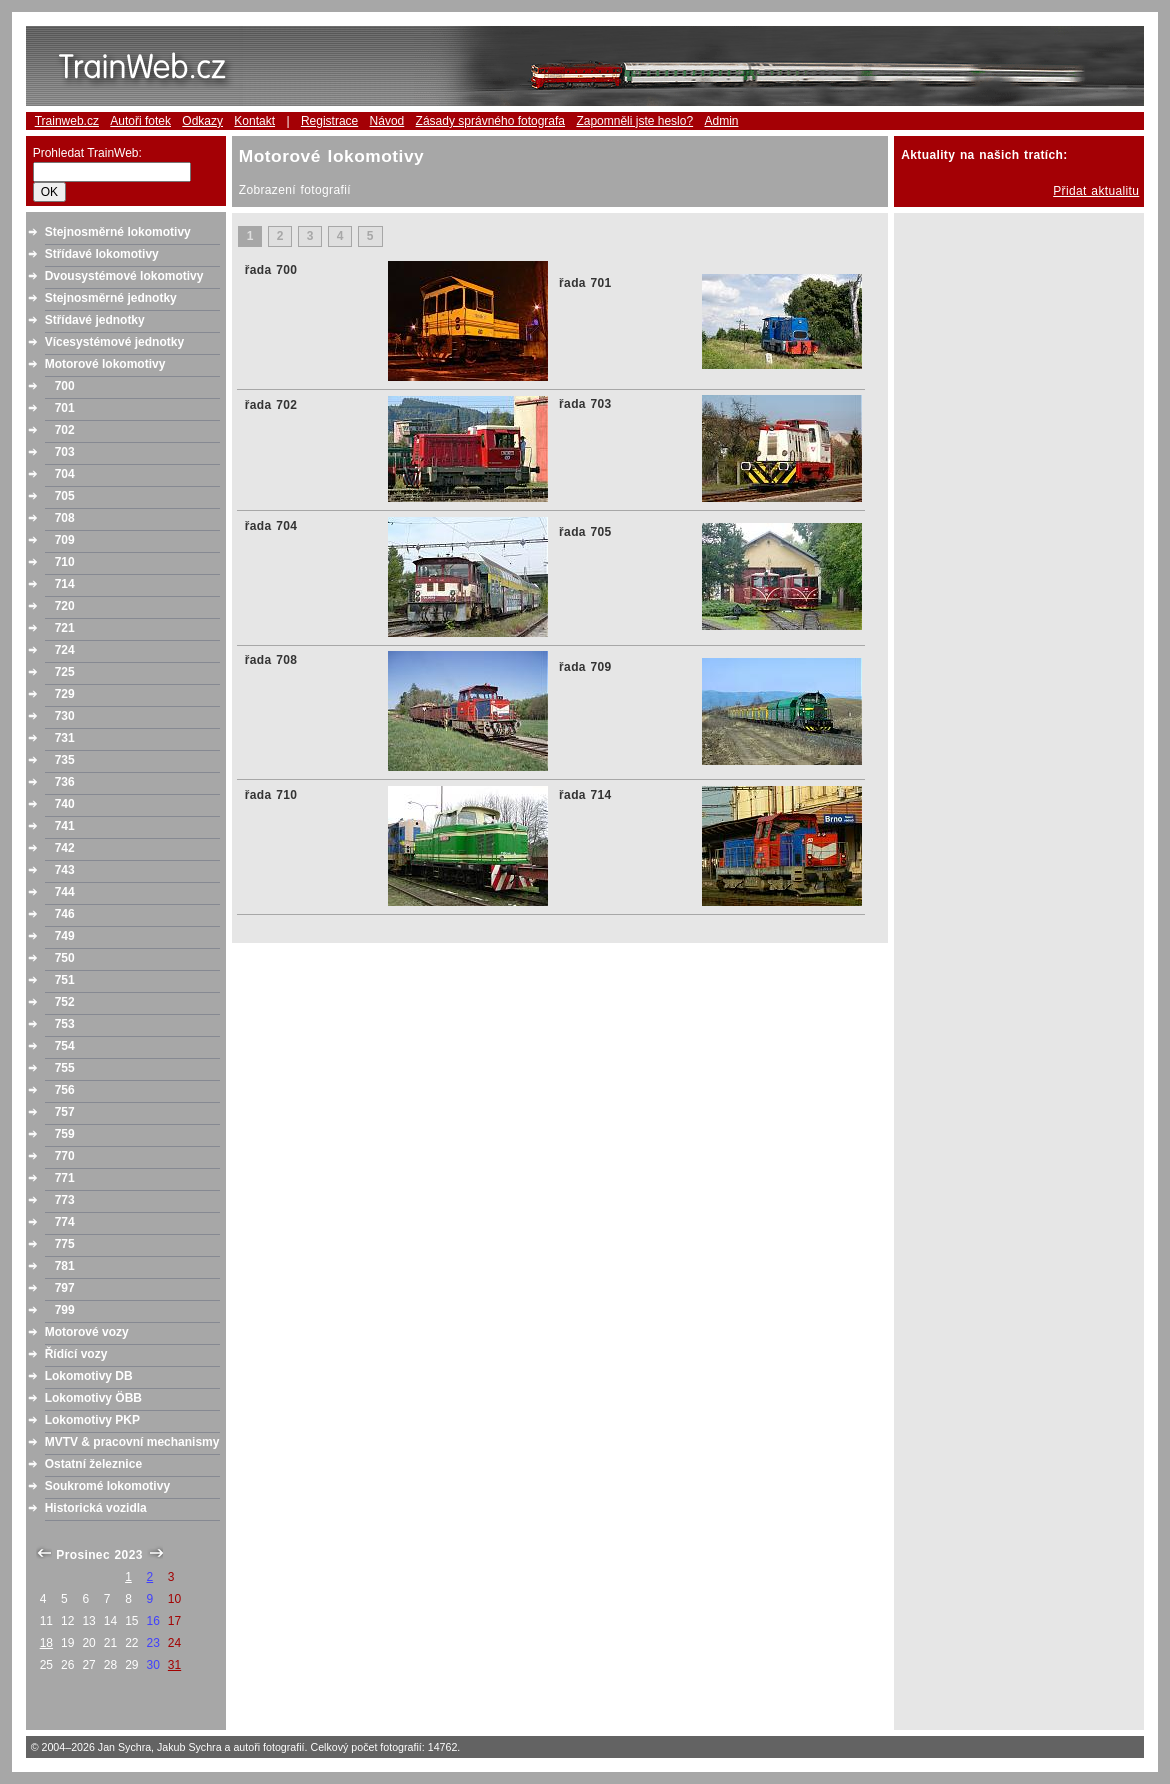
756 (65, 1090)
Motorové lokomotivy (105, 364)
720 (65, 606)
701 (65, 408)
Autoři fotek (140, 121)
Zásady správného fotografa (490, 121)
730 (65, 716)
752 (65, 1002)
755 (65, 1068)
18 (46, 1643)
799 (65, 1310)
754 (65, 1046)
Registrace (329, 121)
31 (174, 1665)
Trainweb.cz (67, 121)
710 (65, 562)
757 (65, 1112)
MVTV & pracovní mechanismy (132, 1442)
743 (65, 870)
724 (65, 650)
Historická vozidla (96, 1508)
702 (65, 430)
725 (65, 672)
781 (65, 1266)
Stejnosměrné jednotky (111, 298)
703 (65, 452)
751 (65, 980)
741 (65, 826)
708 (65, 518)
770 (65, 1156)
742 (65, 848)
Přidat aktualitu (1096, 191)
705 (65, 496)
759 (65, 1134)
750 (65, 958)
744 (65, 892)
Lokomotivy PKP (92, 1420)
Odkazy (202, 121)
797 (65, 1288)
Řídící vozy (76, 1354)
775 (65, 1244)
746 (65, 914)
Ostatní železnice (93, 1464)
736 (65, 782)
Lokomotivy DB (89, 1376)
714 (65, 584)
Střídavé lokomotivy (102, 254)
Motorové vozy (87, 1332)
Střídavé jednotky (95, 320)
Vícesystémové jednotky (114, 342)
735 (65, 760)
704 (65, 474)
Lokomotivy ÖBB (93, 1398)
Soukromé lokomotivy (107, 1486)
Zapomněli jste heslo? (634, 121)
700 (65, 386)
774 (65, 1222)
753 (65, 1024)
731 (65, 738)
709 (65, 540)
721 (65, 628)
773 (65, 1200)
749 (65, 936)
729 (65, 694)
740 (65, 804)
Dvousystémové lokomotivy (124, 276)
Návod (387, 121)
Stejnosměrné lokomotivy (118, 232)
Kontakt (254, 121)
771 (65, 1178)
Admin (721, 121)
